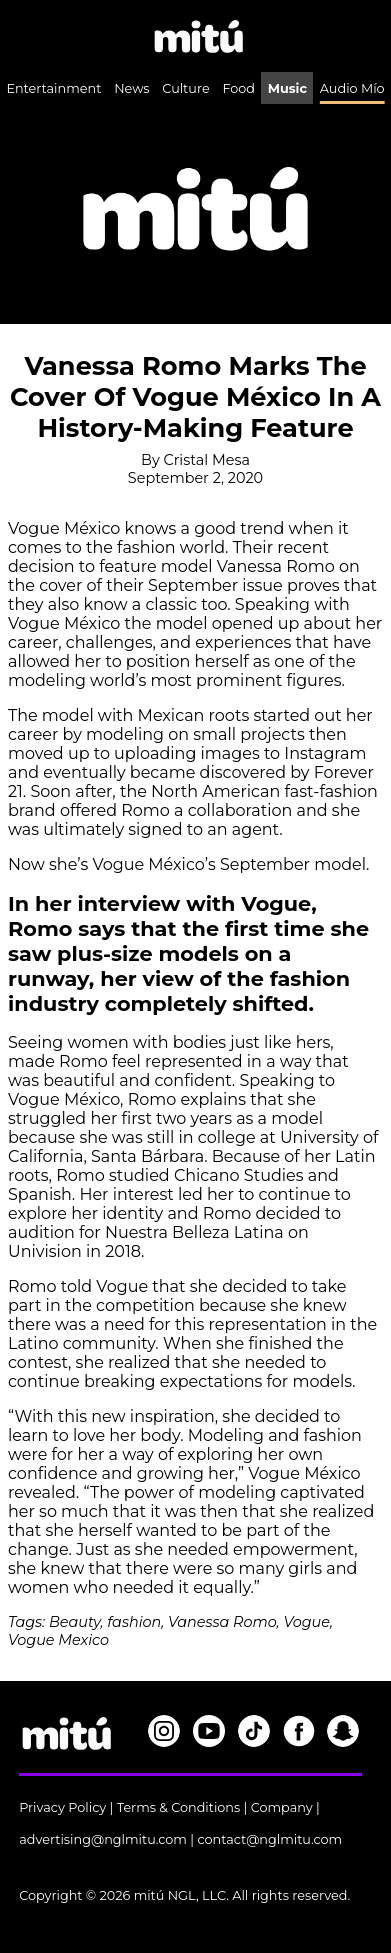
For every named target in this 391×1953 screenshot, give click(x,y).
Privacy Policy (62, 1807)
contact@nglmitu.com (269, 1839)
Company (282, 1807)
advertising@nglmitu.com (103, 1839)
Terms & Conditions (179, 1807)
